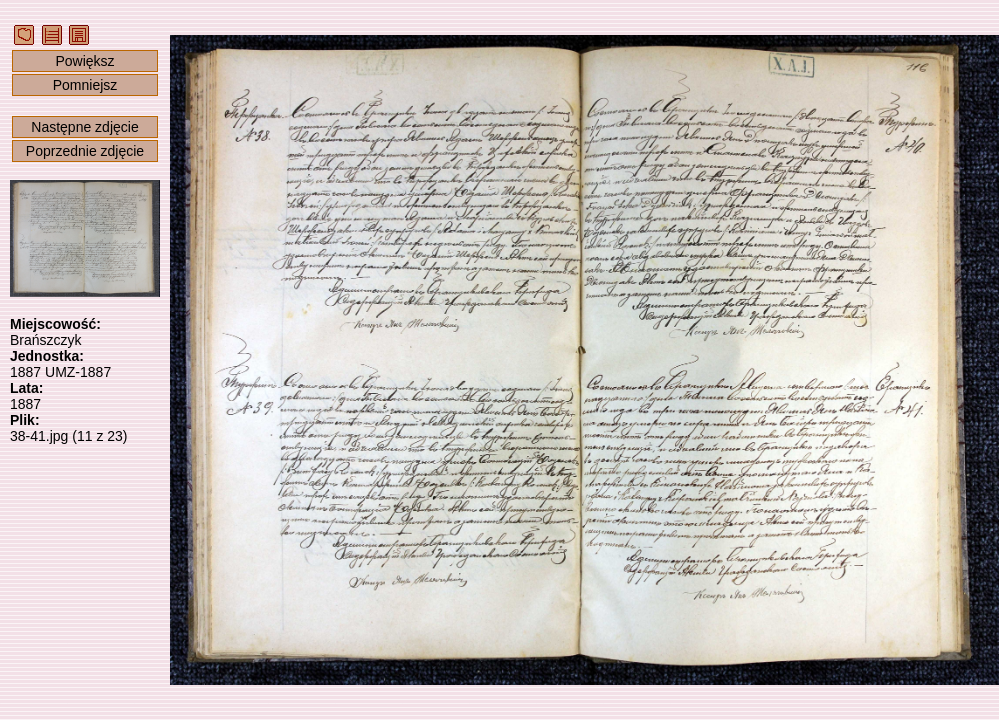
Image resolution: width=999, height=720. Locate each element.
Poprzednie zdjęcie (85, 151)
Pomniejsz (85, 85)
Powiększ (84, 61)
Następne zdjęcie (84, 127)
